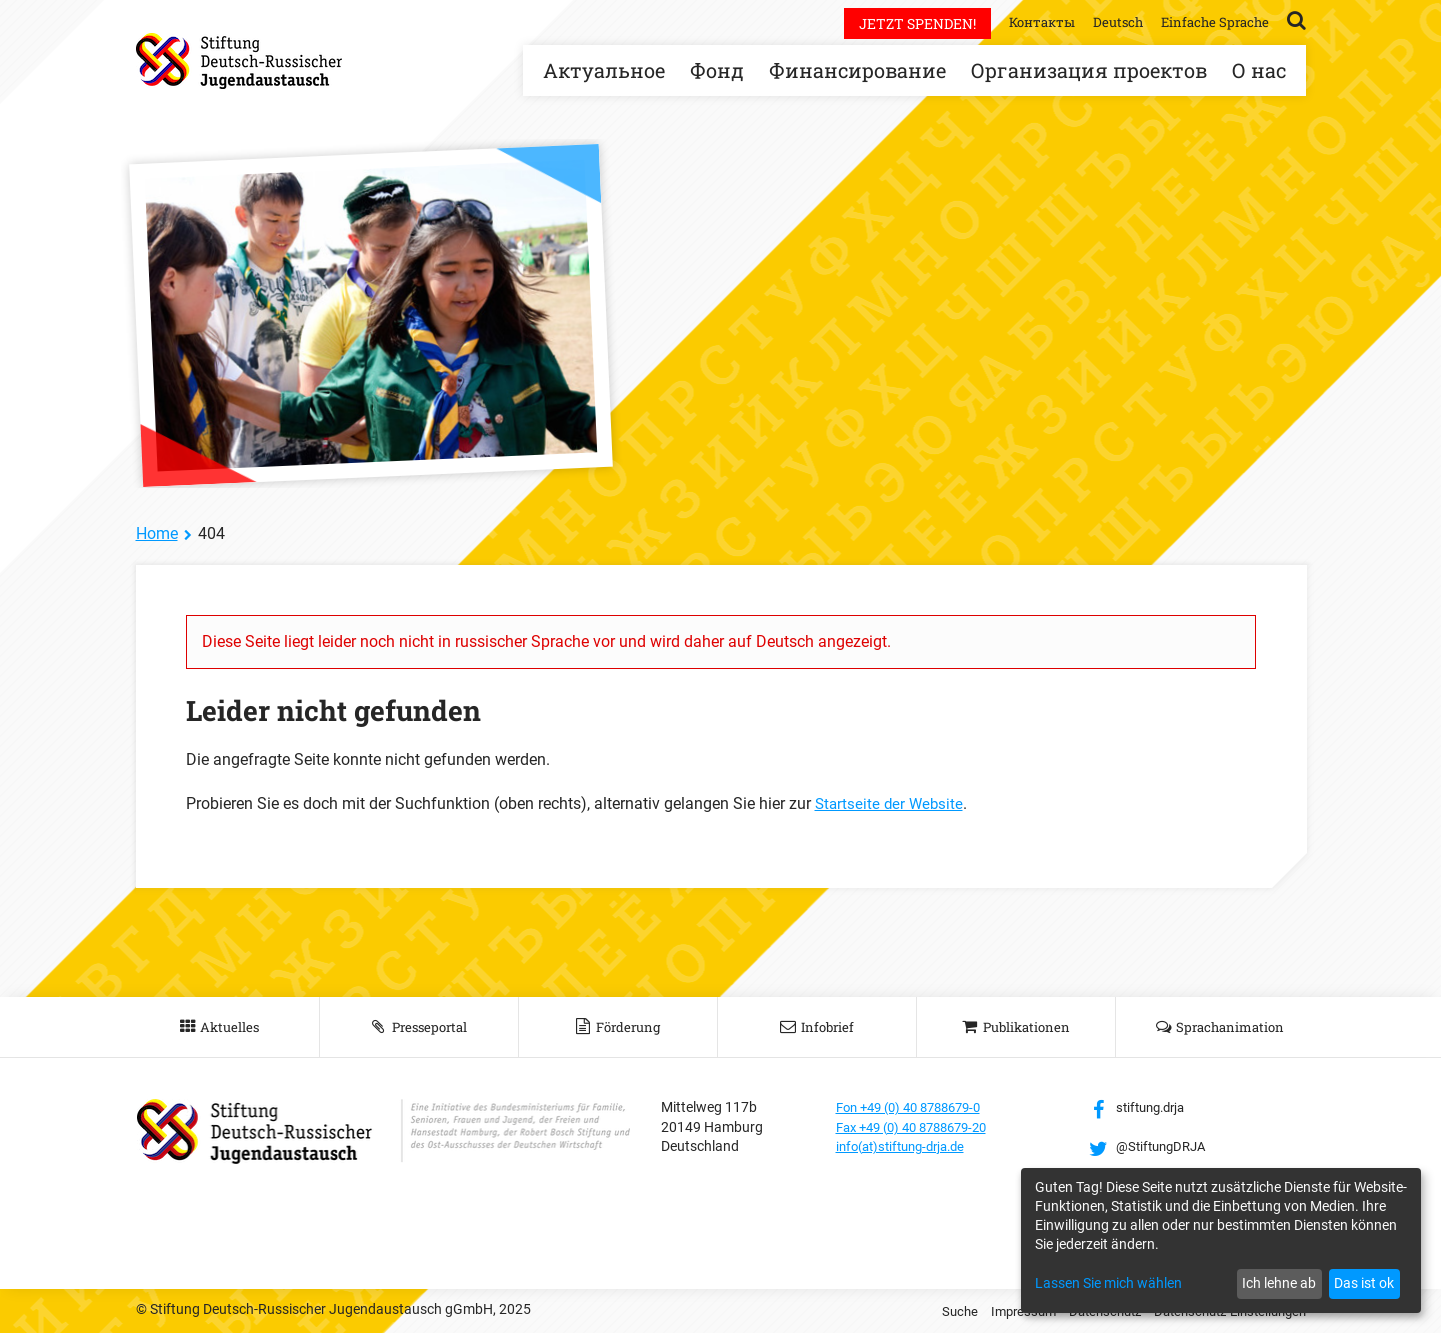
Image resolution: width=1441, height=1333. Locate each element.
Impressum (1000, 1311)
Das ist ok (1364, 1283)
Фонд (717, 70)
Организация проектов (1089, 70)
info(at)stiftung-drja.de (907, 1146)
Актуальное (604, 70)
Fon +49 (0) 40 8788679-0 (917, 1107)
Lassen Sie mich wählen (1108, 1283)
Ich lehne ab (1279, 1283)
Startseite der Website (891, 803)
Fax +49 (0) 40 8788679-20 (920, 1127)
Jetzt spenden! (902, 23)
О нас (1259, 70)
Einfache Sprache (1212, 21)
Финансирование (857, 70)
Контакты (1030, 21)
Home (157, 533)
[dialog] (1221, 1240)
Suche (933, 1311)
